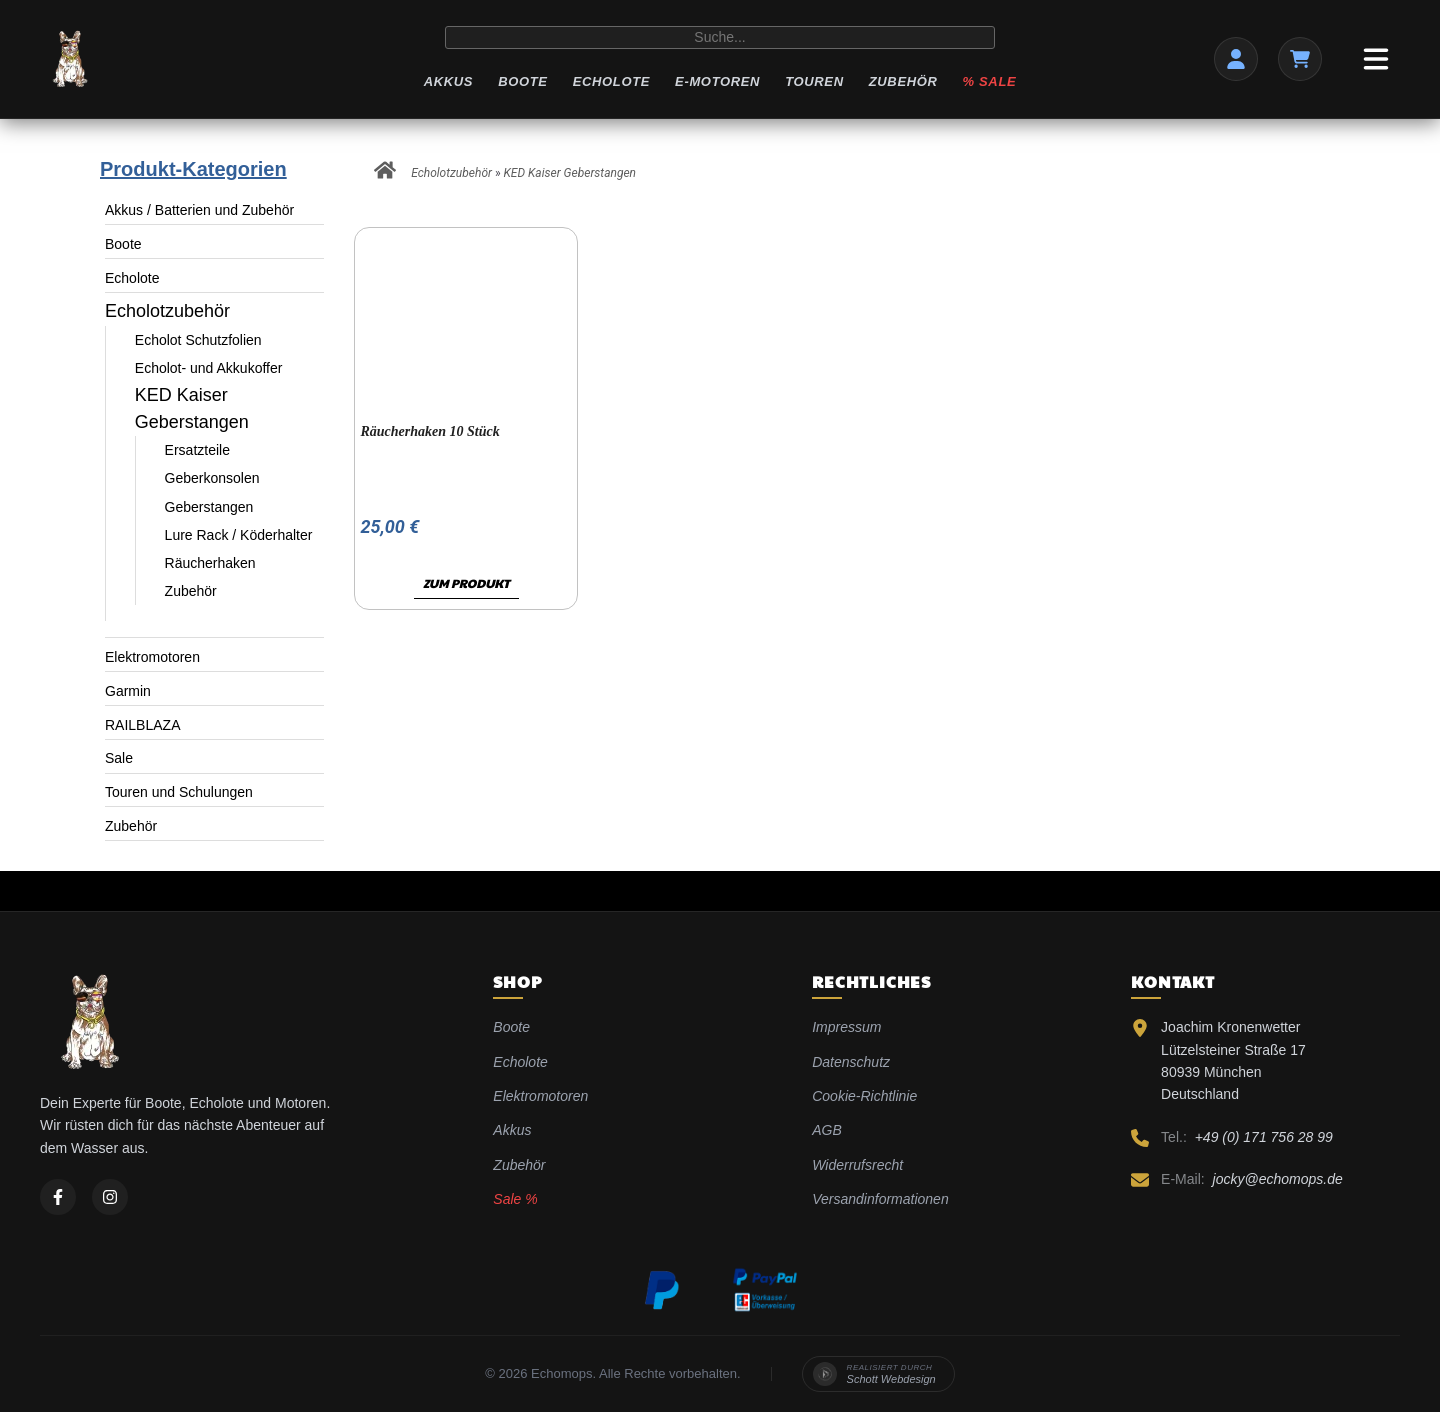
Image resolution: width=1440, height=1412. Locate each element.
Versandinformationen (880, 1199)
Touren (814, 81)
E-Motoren (717, 81)
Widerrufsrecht (857, 1165)
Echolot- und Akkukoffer (209, 368)
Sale (119, 758)
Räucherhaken (210, 563)
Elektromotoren (152, 657)
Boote (522, 81)
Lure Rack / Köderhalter (239, 535)
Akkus (448, 81)
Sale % (515, 1199)
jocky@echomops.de (1278, 1179)
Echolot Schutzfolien (198, 340)
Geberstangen (209, 507)
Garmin (128, 691)
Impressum (846, 1027)
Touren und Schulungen (179, 792)
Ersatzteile (197, 450)
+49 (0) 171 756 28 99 (1264, 1137)
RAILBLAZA (142, 725)
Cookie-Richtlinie (864, 1096)
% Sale (990, 81)
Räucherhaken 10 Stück (429, 431)
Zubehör (903, 81)
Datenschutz (851, 1062)
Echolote (611, 81)
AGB (827, 1130)
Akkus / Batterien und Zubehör (199, 210)
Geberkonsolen (212, 478)
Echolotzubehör (167, 311)
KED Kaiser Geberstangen (570, 173)
